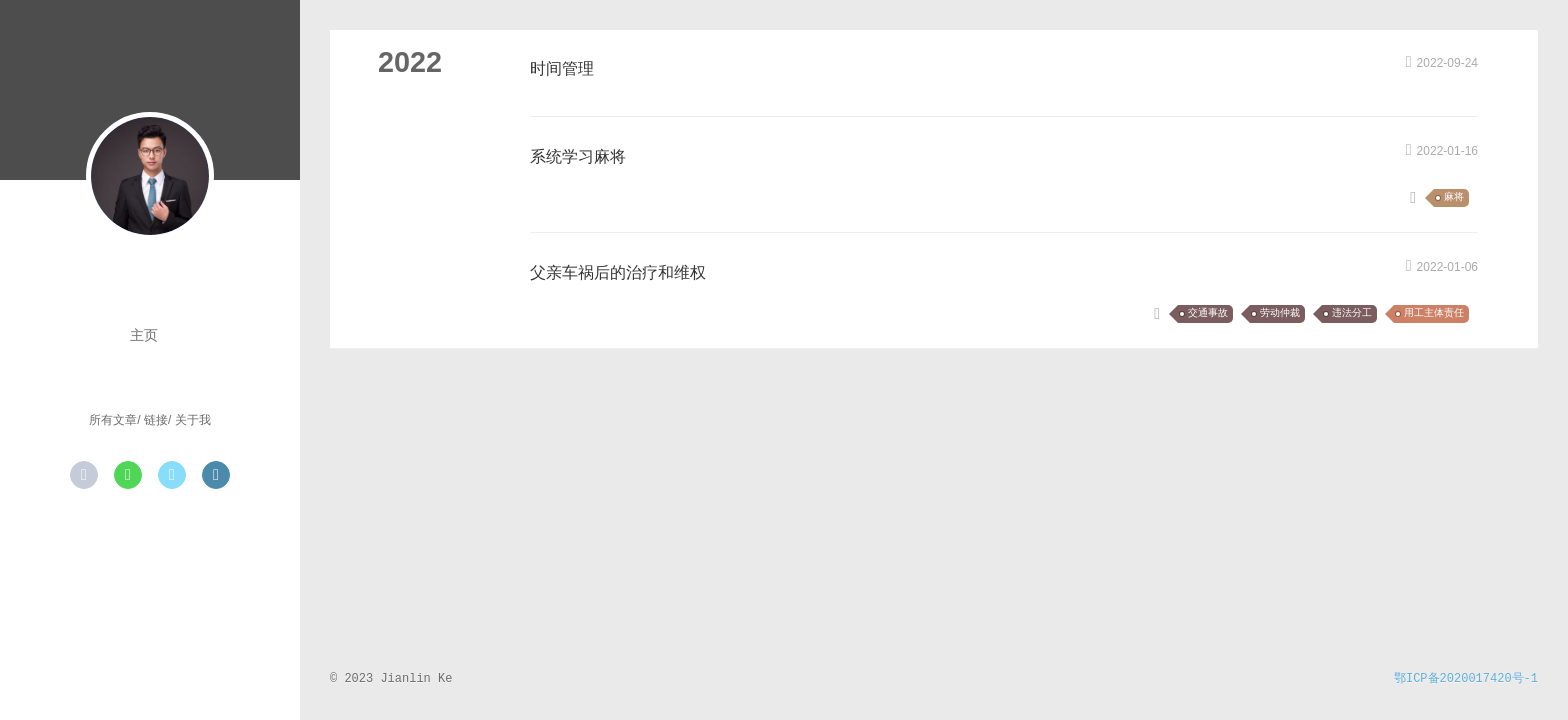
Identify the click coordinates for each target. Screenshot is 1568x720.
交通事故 (1208, 313)
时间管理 (562, 68)
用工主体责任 (1434, 313)
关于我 (193, 420)
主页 (144, 335)
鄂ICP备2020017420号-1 (1466, 679)
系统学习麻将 (578, 156)
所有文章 (113, 420)
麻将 (1454, 197)
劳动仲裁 (1280, 313)
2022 (410, 62)
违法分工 (1352, 313)
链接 (156, 420)
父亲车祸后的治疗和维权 (618, 272)
